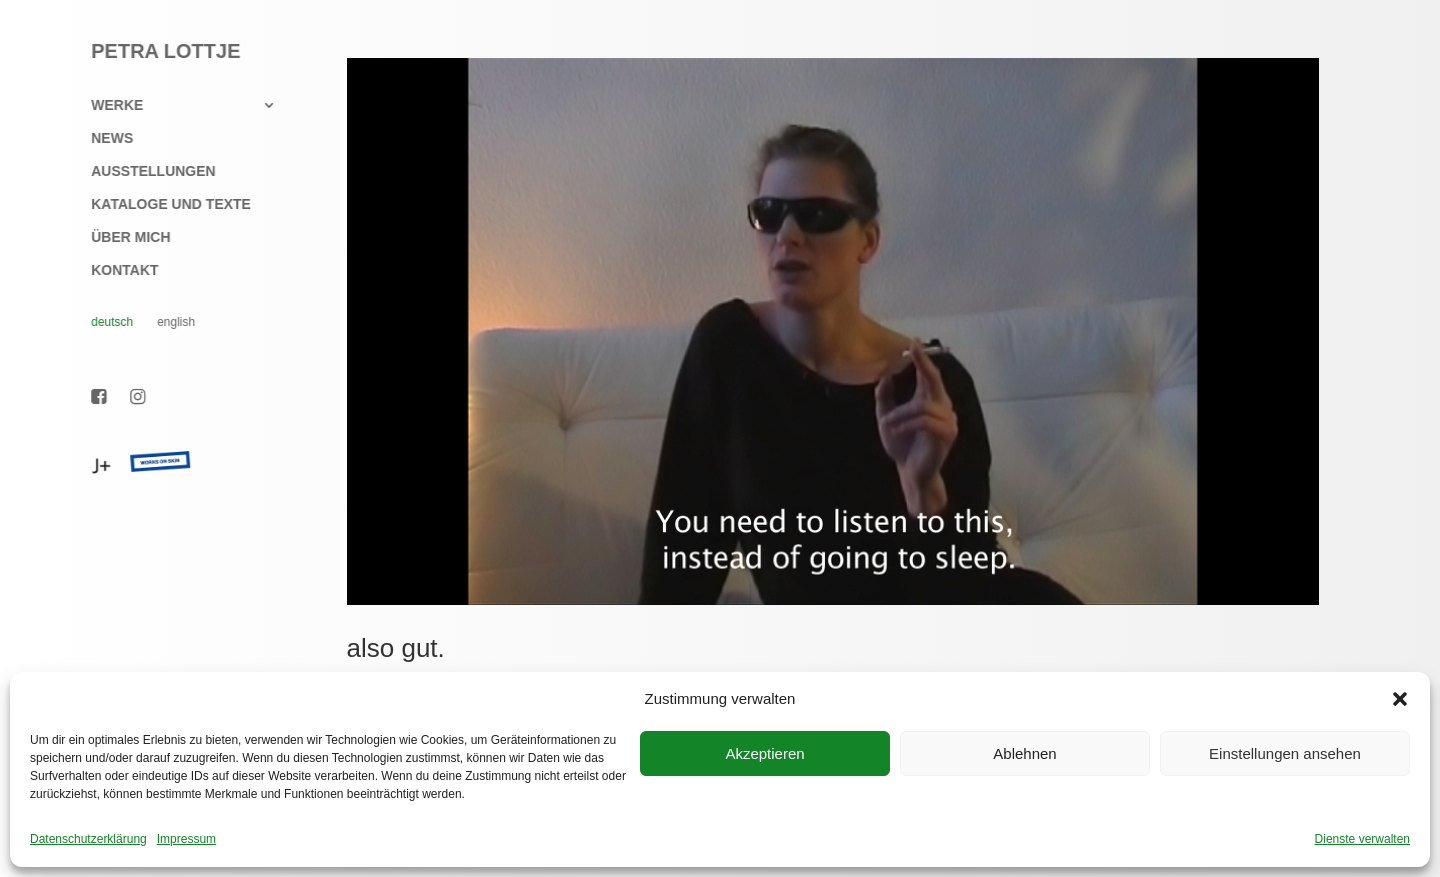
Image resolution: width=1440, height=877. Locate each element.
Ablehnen (1024, 753)
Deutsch (102, 322)
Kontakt (114, 270)
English (166, 322)
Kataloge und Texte (161, 204)
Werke (107, 105)
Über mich (120, 237)
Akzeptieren (764, 753)
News (102, 138)
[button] (1400, 699)
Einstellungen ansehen (1285, 753)
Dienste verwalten (1362, 839)
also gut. (396, 648)
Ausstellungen (143, 171)
